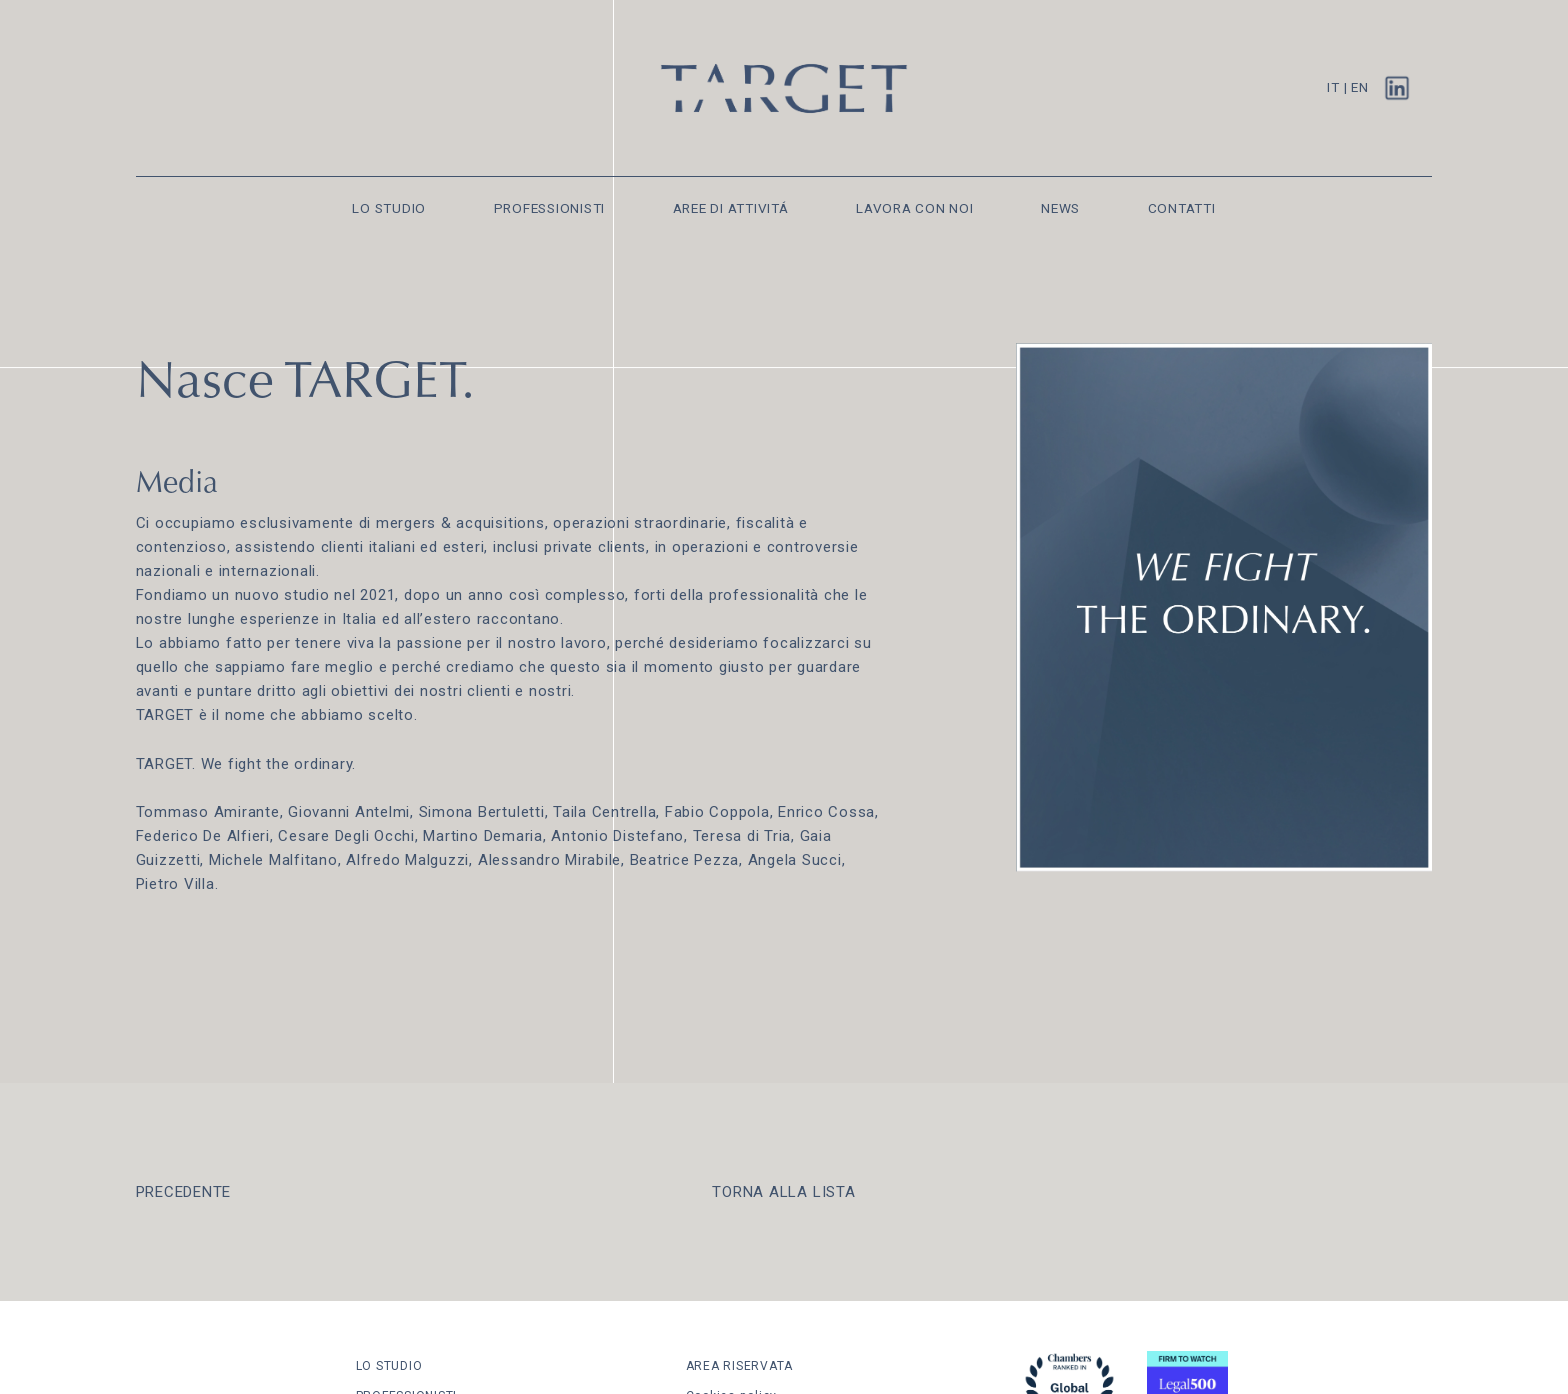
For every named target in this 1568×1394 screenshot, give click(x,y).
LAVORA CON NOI (915, 208)
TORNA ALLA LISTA (783, 1192)
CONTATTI (1182, 208)
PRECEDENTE (184, 1192)
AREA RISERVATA (740, 1366)
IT (1333, 87)
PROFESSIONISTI (550, 208)
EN (1360, 87)
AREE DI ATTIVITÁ (731, 208)
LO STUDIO (389, 208)
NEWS (1060, 208)
